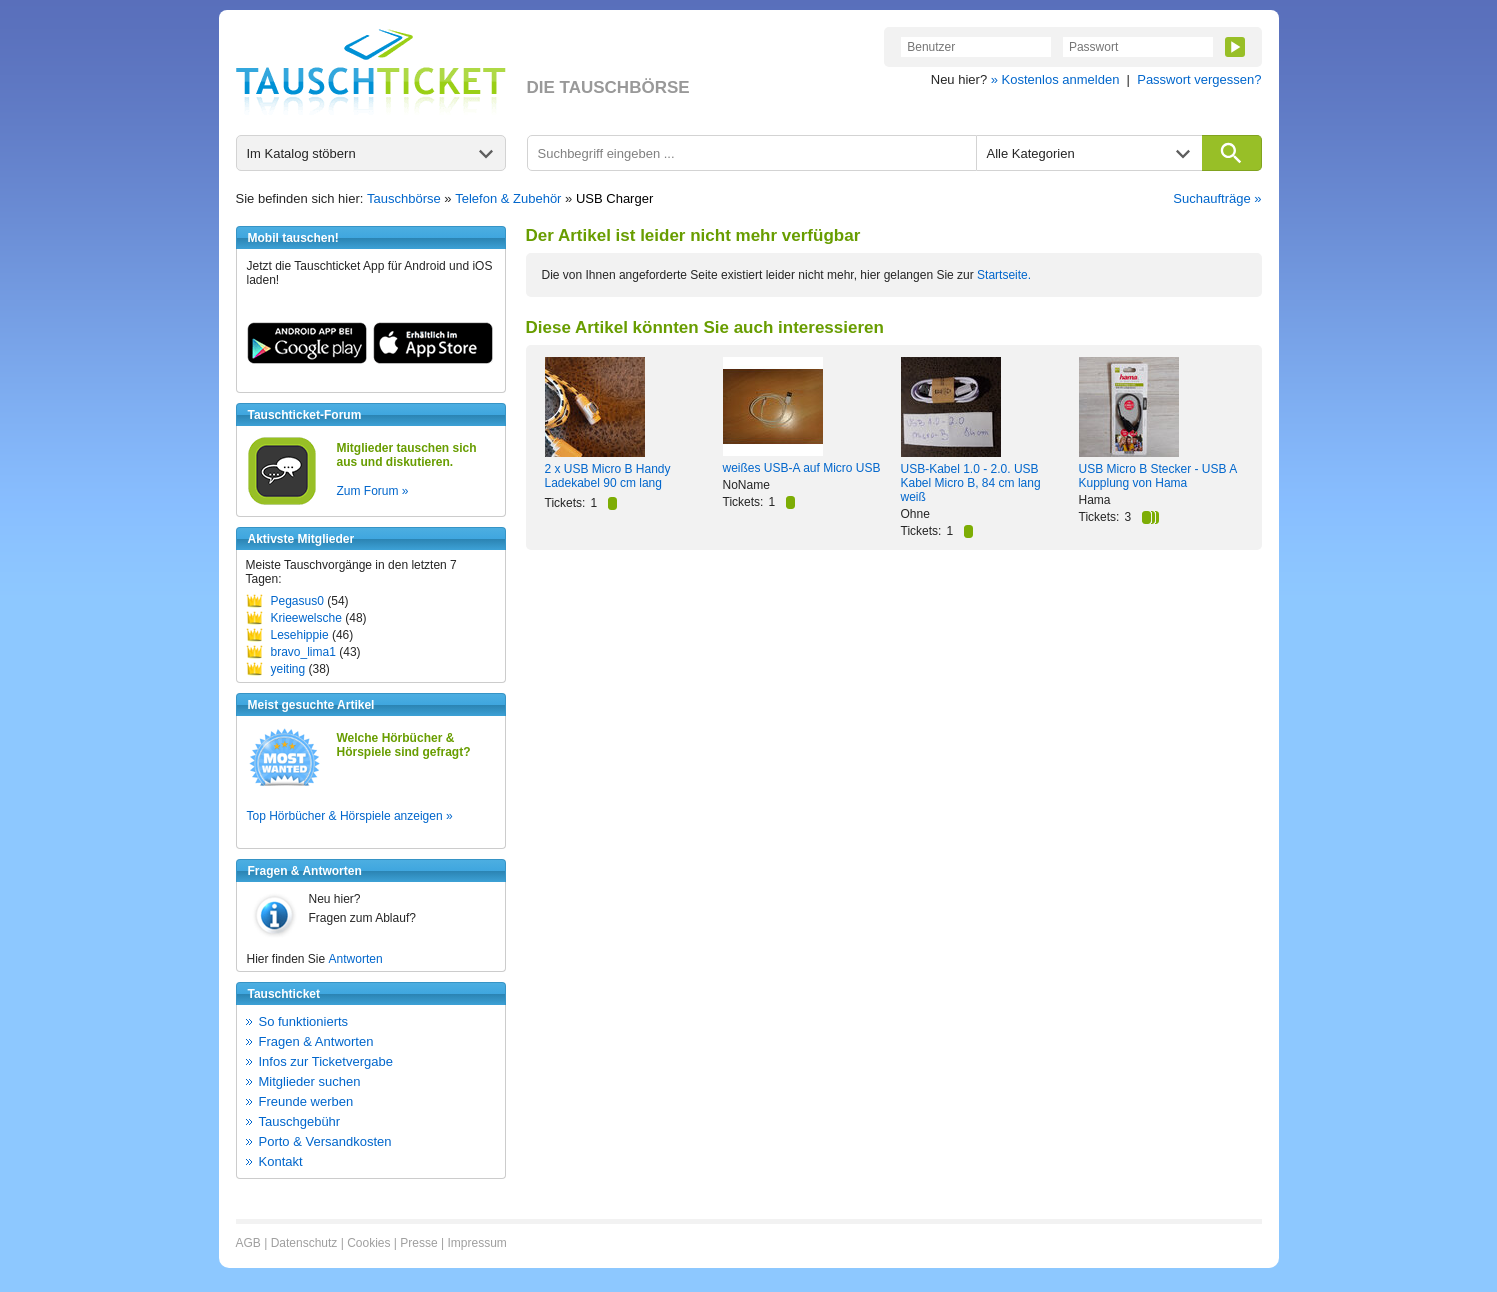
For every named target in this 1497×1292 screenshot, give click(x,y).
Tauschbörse (404, 198)
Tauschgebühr (300, 1121)
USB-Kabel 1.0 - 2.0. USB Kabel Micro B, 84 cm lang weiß (971, 483)
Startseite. (1004, 275)
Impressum (476, 1243)
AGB (248, 1243)
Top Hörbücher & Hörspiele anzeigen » (350, 816)
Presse (418, 1243)
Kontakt (281, 1161)
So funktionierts (304, 1021)
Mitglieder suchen (310, 1081)
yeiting (288, 669)
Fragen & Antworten (316, 1041)
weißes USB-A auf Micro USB (802, 468)
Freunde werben (306, 1101)
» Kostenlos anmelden (1055, 79)
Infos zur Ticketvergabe (326, 1061)
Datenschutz (304, 1243)
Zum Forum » (373, 491)
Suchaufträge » (1217, 198)
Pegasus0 (297, 601)
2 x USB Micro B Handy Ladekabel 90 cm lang (608, 476)
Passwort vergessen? (1199, 79)
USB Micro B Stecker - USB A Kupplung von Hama (1158, 476)
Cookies (368, 1243)
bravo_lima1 (303, 652)
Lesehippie (300, 635)
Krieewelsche (306, 618)
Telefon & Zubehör (508, 198)
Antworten (356, 959)
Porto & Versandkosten (325, 1141)
